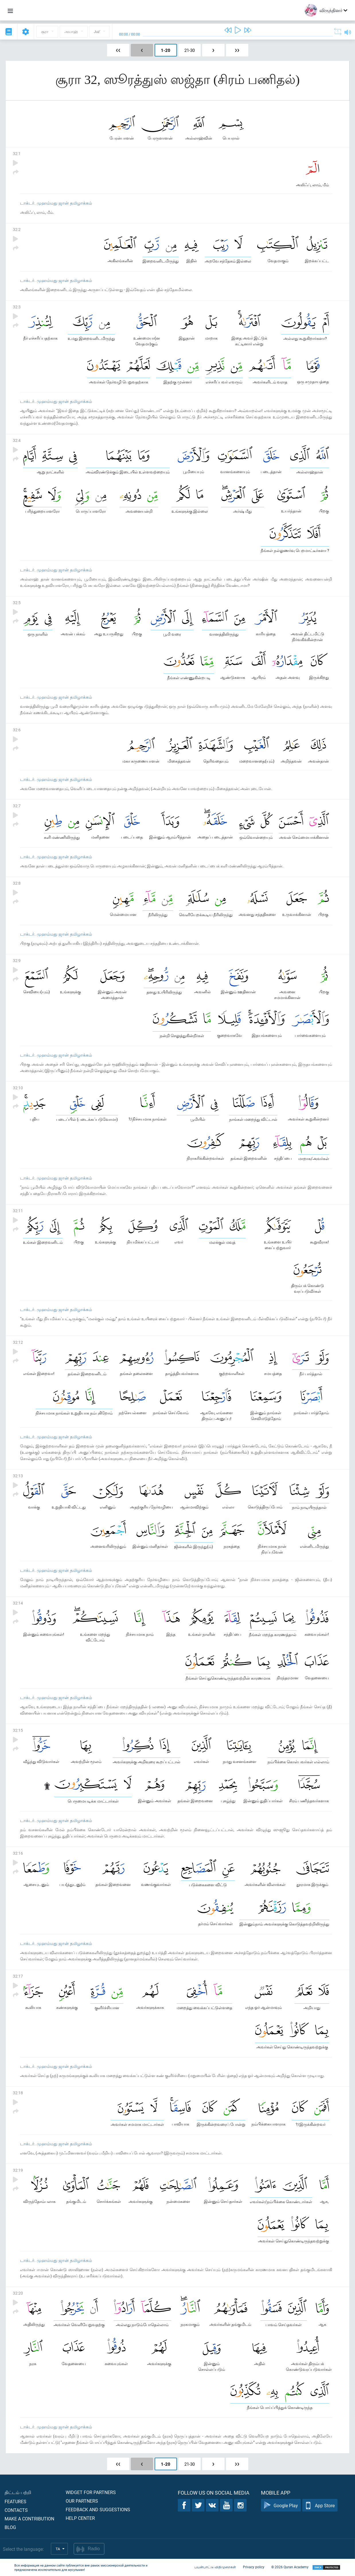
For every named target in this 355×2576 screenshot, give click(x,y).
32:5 (17, 602)
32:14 (18, 1603)
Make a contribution (29, 2519)
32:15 (18, 1730)
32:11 (18, 1210)
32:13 (18, 1475)
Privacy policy (253, 2567)
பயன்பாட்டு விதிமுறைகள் (215, 2567)
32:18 (18, 2092)
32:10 (18, 1087)
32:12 (18, 1342)
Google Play (281, 2505)
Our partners (82, 2501)
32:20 (18, 2293)
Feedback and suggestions (98, 2509)
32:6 (17, 729)
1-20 (165, 50)
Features (15, 2501)
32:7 (17, 805)
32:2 (17, 229)
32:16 (18, 1853)
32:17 (18, 1976)
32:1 (17, 153)
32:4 (17, 440)
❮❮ (118, 50)
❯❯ (237, 50)
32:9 (17, 960)
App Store (320, 2505)
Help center (80, 2518)
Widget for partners (91, 2492)
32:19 (18, 2170)
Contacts (16, 2510)
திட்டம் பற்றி (18, 2492)
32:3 (17, 306)
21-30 (189, 50)
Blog (10, 2527)
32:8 (17, 883)
